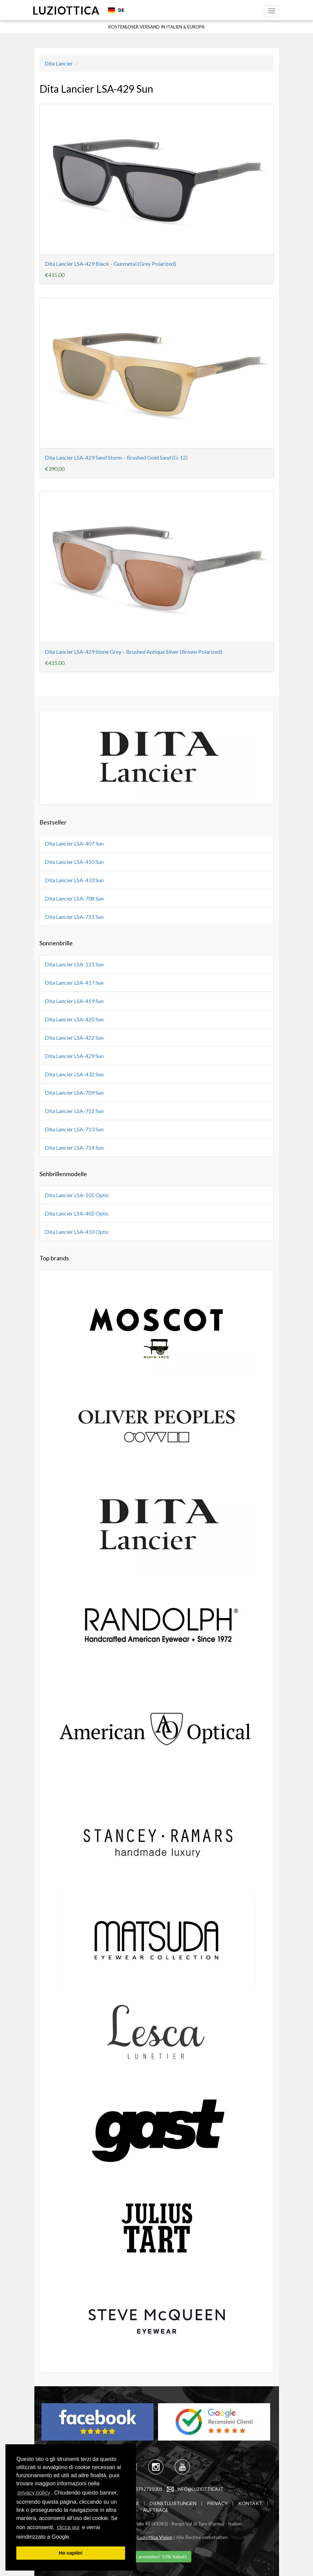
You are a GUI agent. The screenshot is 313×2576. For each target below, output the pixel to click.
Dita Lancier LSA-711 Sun (74, 916)
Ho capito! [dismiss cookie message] (71, 2553)
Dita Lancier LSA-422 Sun (74, 1037)
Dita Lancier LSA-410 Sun (74, 861)
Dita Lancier (59, 63)
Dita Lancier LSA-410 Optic (77, 1231)
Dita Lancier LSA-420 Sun (74, 1019)
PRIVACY (217, 2503)
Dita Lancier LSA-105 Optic (77, 1195)
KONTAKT (250, 2503)
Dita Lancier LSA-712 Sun (74, 1111)
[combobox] (116, 10)
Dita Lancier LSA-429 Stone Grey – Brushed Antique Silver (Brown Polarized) (133, 651)
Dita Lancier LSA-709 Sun (74, 1092)
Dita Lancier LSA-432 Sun (74, 1074)
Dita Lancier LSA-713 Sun (74, 1129)
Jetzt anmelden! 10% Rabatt (156, 2556)
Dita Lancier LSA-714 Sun (74, 1147)
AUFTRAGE (156, 2510)
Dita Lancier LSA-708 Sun (74, 898)
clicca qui (68, 2527)
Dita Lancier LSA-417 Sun (74, 982)
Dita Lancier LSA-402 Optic (77, 1213)
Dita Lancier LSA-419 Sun (74, 1001)
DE (116, 10)
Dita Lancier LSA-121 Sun (74, 964)
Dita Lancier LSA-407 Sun (74, 843)
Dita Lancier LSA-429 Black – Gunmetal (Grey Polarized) (110, 263)
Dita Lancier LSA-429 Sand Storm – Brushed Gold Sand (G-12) (116, 457)
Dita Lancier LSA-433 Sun (74, 880)
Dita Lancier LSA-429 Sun (74, 1056)
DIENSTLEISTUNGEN (173, 2503)
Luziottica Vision (154, 2537)
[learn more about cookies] (73, 2537)
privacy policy (33, 2493)
